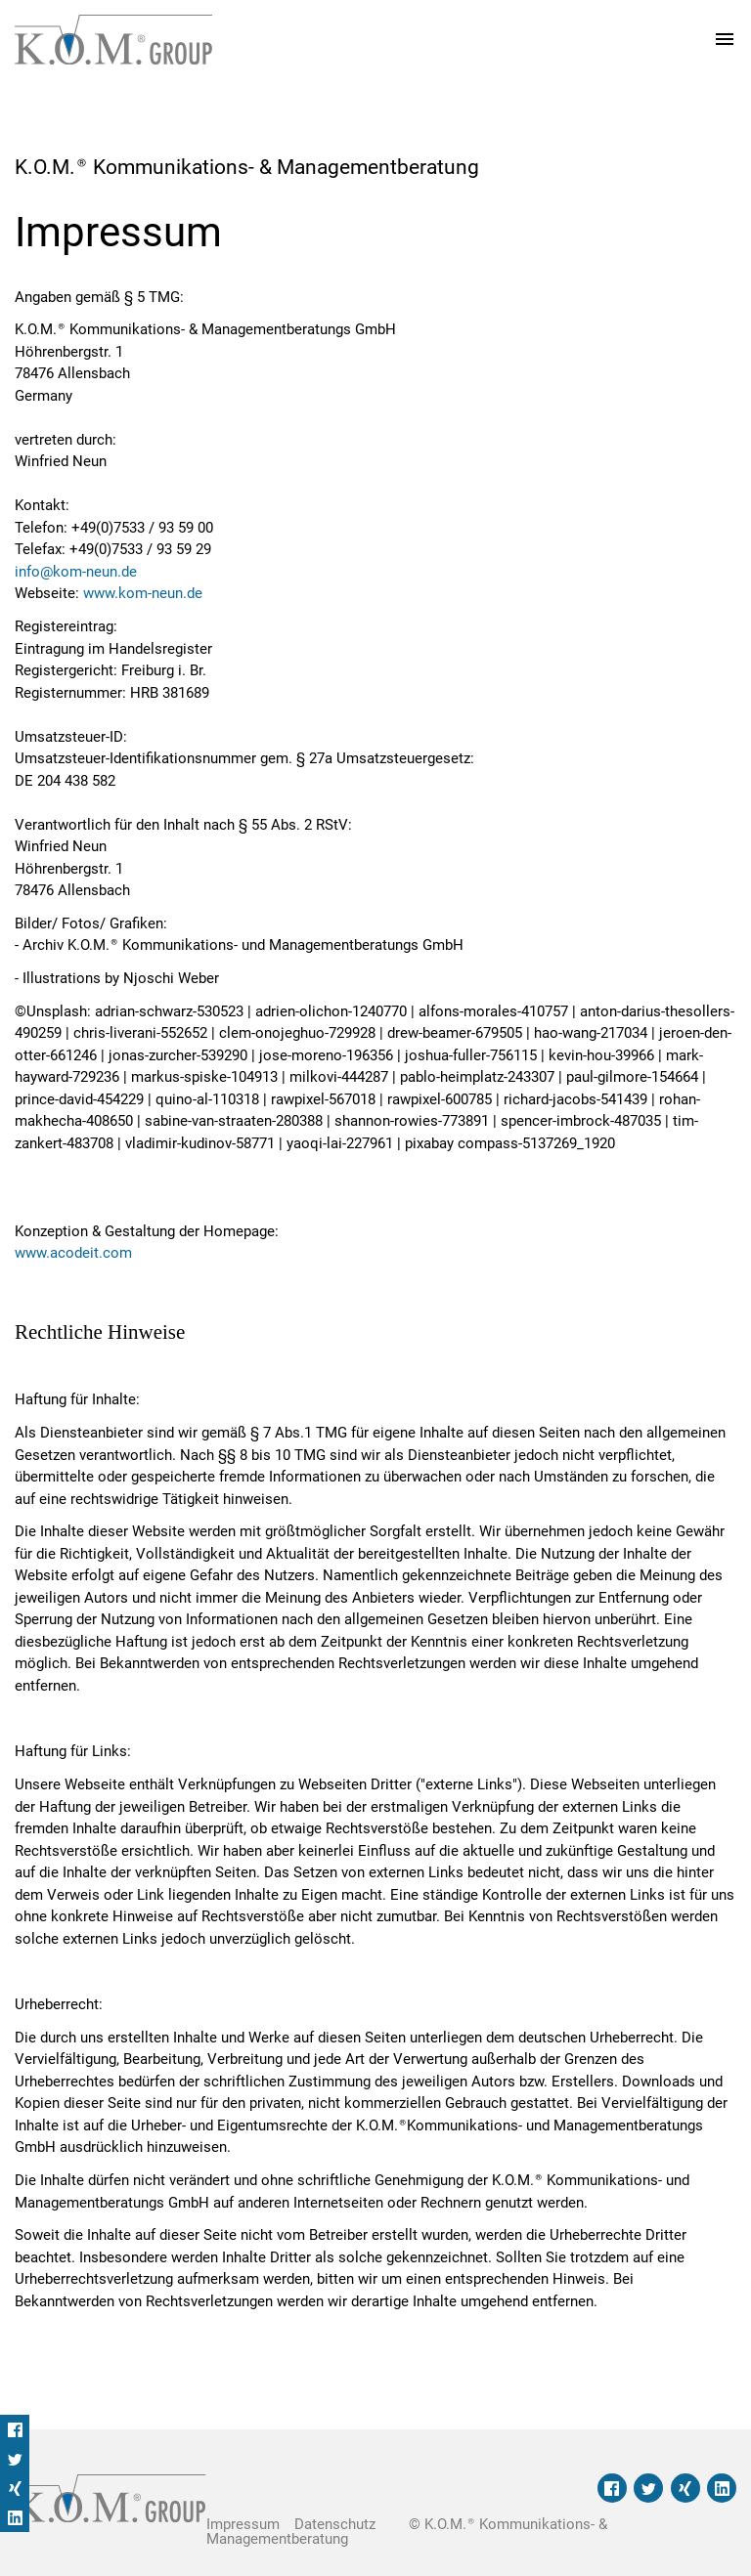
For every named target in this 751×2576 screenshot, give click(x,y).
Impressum (243, 2524)
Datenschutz (335, 2524)
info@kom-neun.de (76, 571)
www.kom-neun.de (142, 593)
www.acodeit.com (73, 1253)
